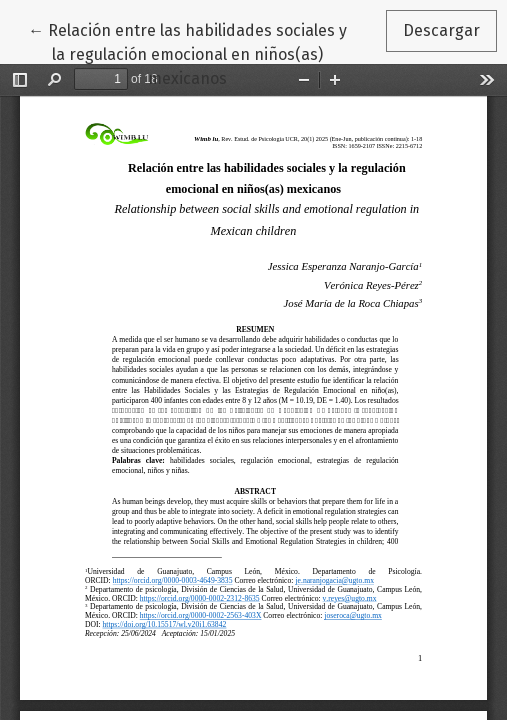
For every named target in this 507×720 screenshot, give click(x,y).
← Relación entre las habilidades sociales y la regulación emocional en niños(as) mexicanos (187, 53)
